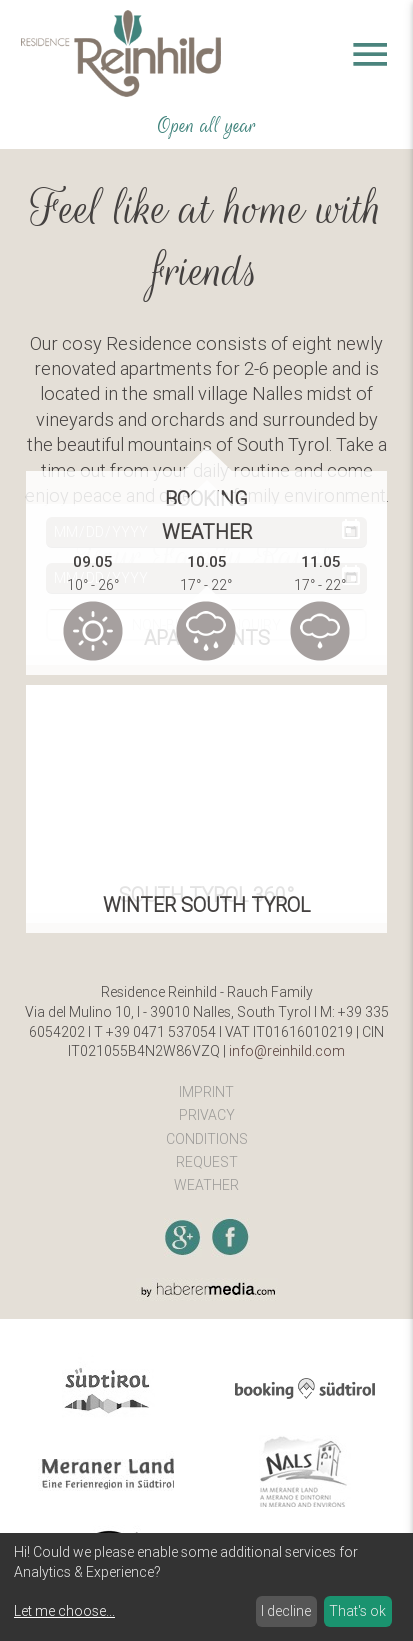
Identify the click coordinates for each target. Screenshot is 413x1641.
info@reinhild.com (287, 1051)
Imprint (206, 1092)
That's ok (357, 1611)
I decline (286, 1611)
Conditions (207, 1139)
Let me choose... (64, 1611)
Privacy (207, 1115)
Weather (206, 1185)
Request (207, 1162)
